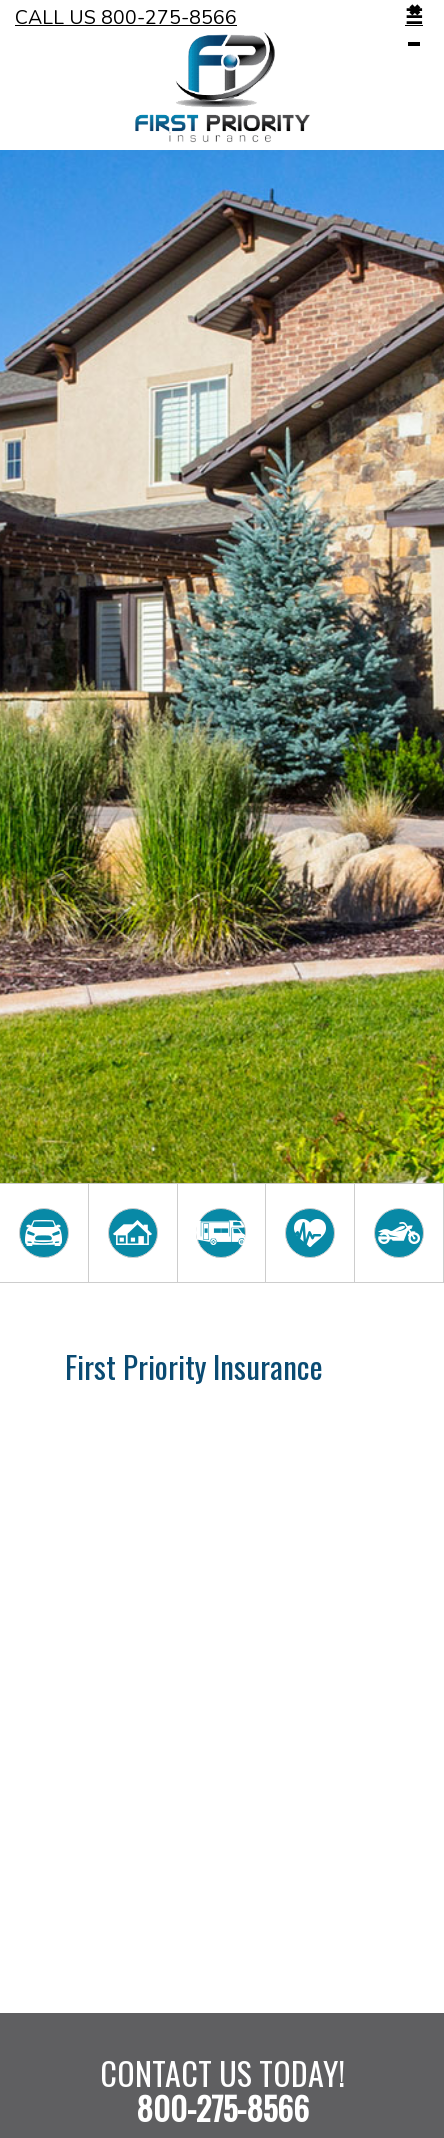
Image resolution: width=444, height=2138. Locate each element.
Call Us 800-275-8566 (126, 17)
